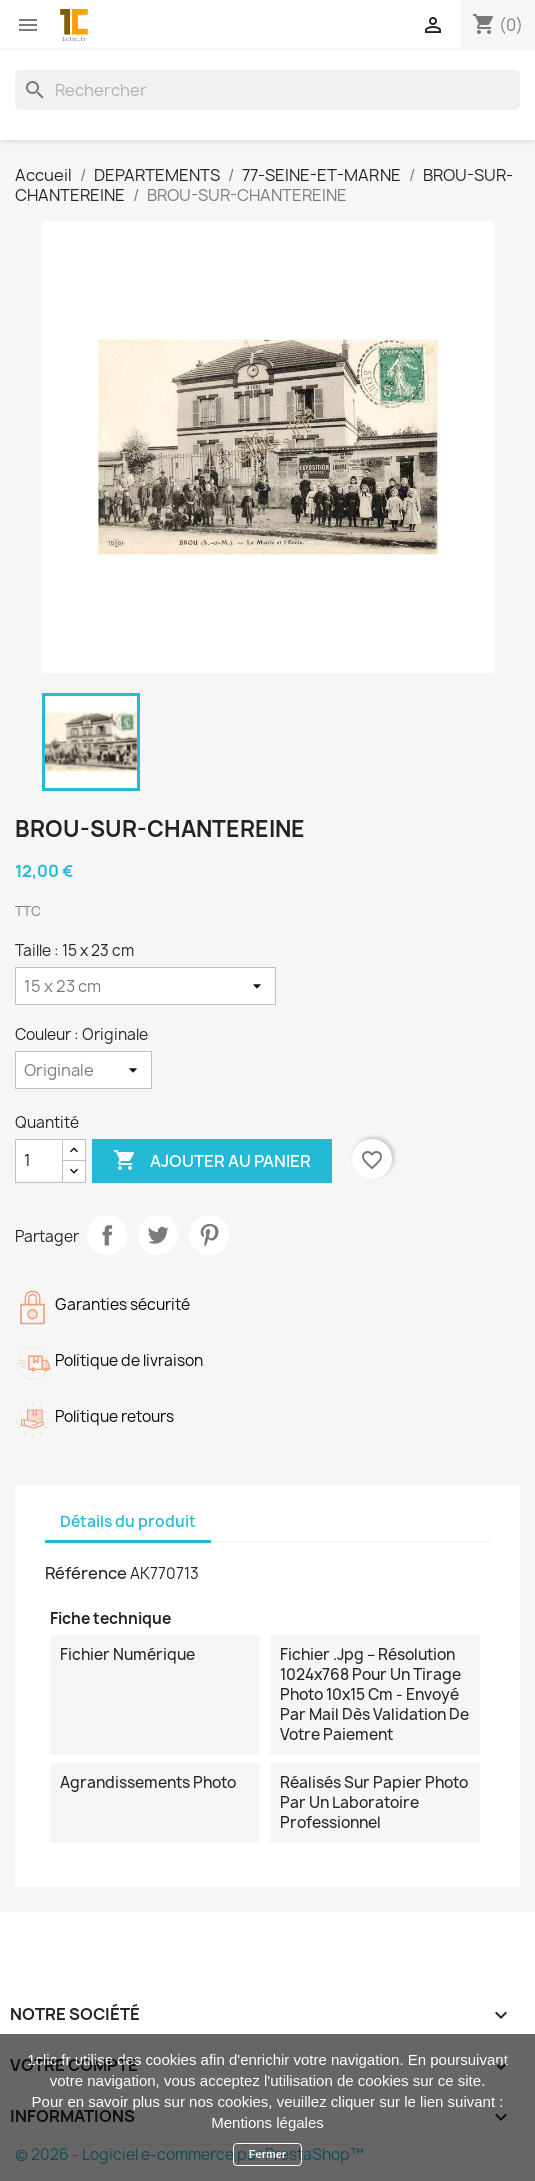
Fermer (267, 2154)
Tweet (158, 1235)
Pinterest (209, 1235)
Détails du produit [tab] (128, 1521)
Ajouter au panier (212, 1161)
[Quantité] (39, 1161)
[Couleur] (83, 1070)
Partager (107, 1235)
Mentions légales (267, 2122)
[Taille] (145, 986)
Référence (86, 1573)
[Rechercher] (267, 90)
